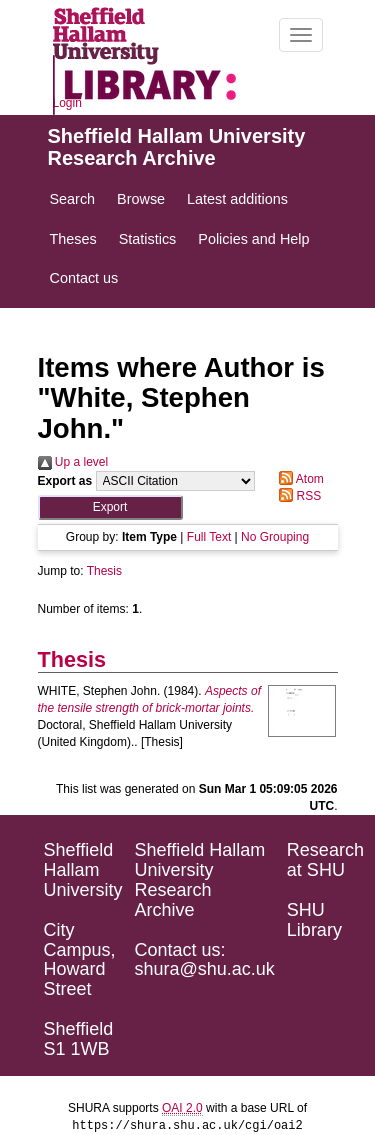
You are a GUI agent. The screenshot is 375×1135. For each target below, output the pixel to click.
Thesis (104, 571)
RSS (297, 496)
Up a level (73, 462)
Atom (298, 479)
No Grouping (275, 537)
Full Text (209, 537)
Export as (65, 481)
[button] (110, 507)
